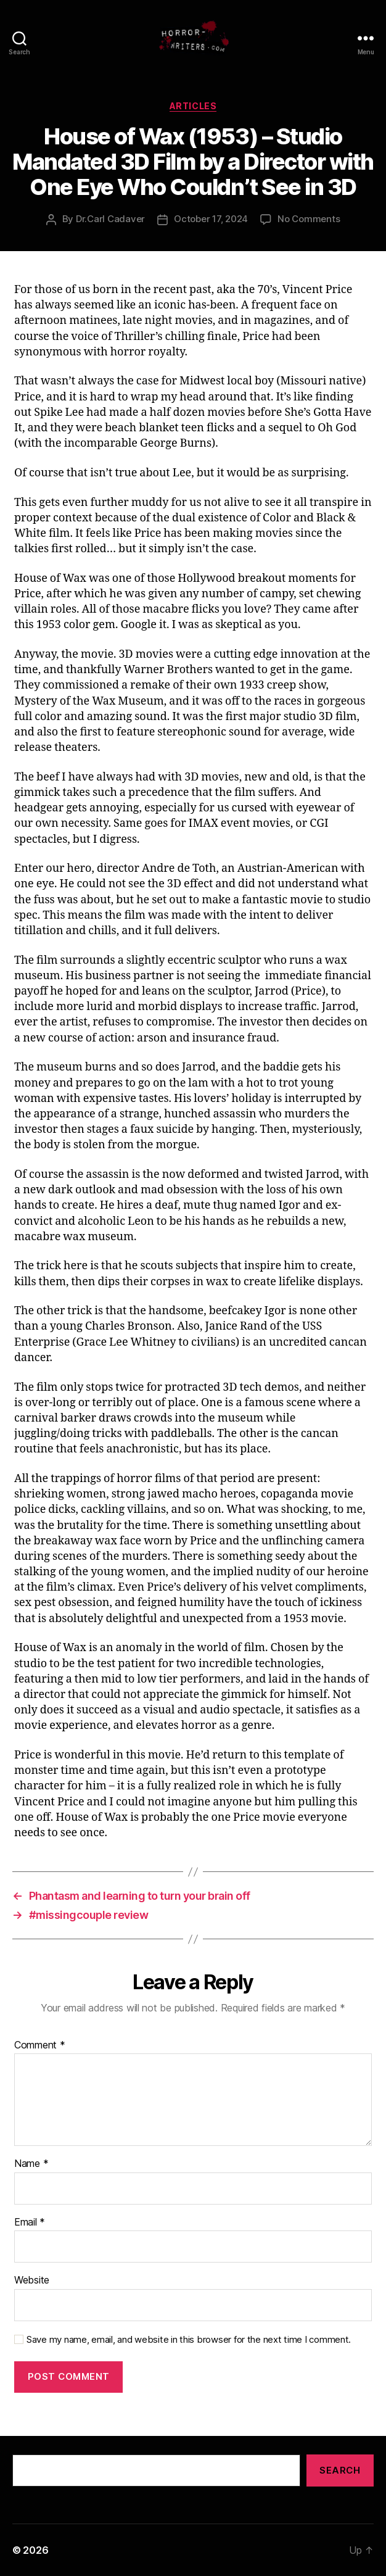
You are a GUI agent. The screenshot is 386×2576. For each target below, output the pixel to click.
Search (339, 2470)
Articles (193, 106)
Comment (39, 2045)
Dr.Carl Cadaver (110, 219)
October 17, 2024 (211, 219)
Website (31, 2280)
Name (31, 2163)
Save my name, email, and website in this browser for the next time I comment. (189, 2339)
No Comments (308, 219)
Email (29, 2222)
